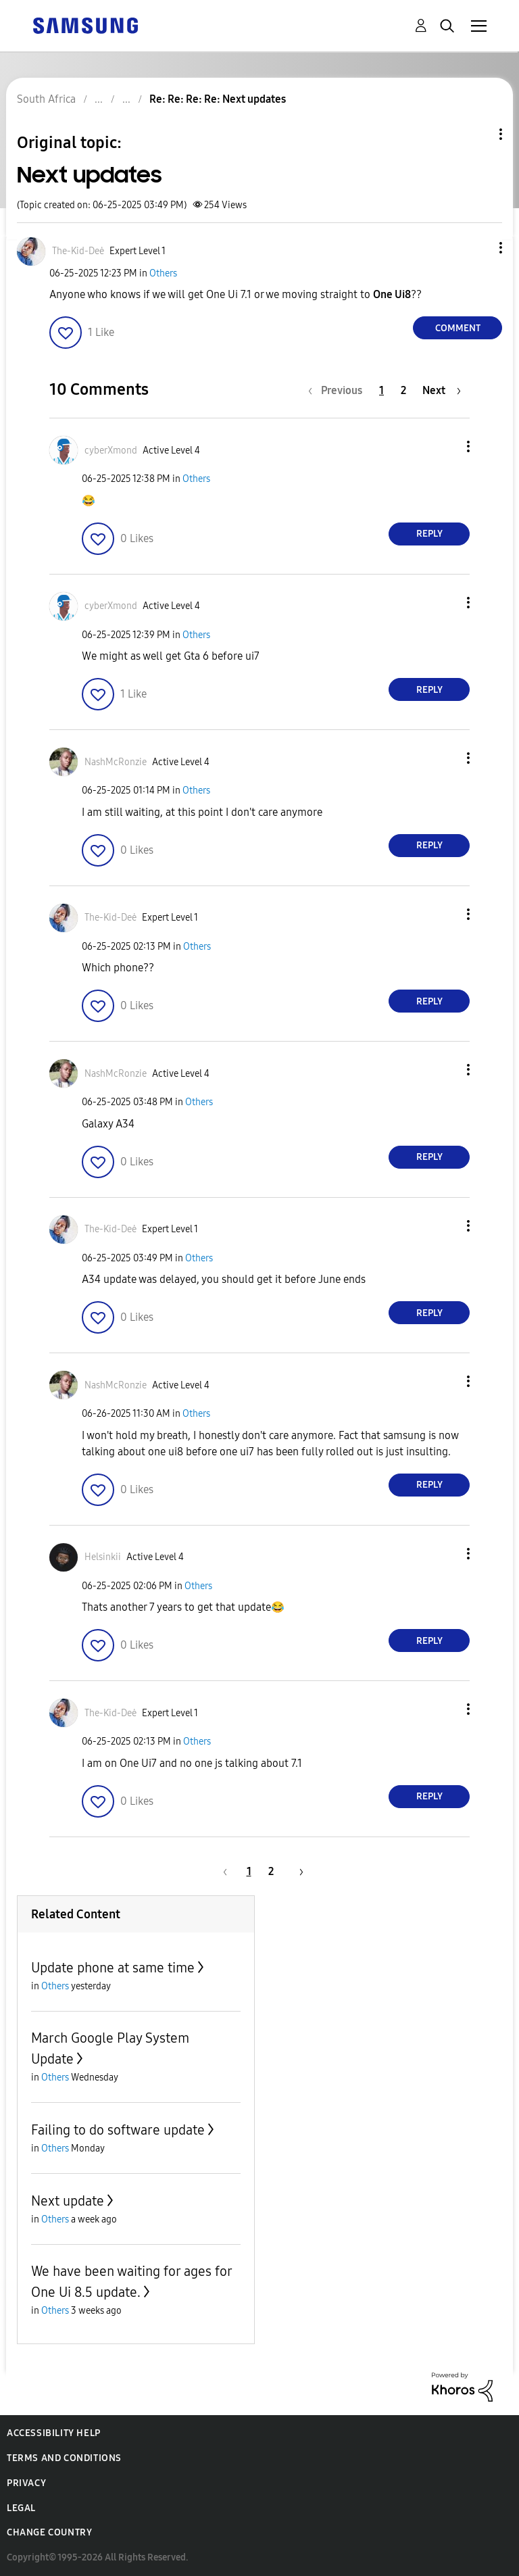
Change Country (49, 2532)
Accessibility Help (54, 2433)
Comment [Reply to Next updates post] (457, 328)
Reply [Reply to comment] (429, 533)
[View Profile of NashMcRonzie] (115, 762)
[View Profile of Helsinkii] (102, 1557)
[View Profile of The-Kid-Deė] (78, 251)
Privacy (26, 2483)
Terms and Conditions (64, 2458)
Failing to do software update (118, 2130)
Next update (67, 2201)
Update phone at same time (113, 1968)
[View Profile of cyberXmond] (110, 450)
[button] (478, 247)
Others (163, 273)
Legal (21, 2508)
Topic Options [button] (477, 134)
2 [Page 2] (403, 390)
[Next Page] (442, 390)
